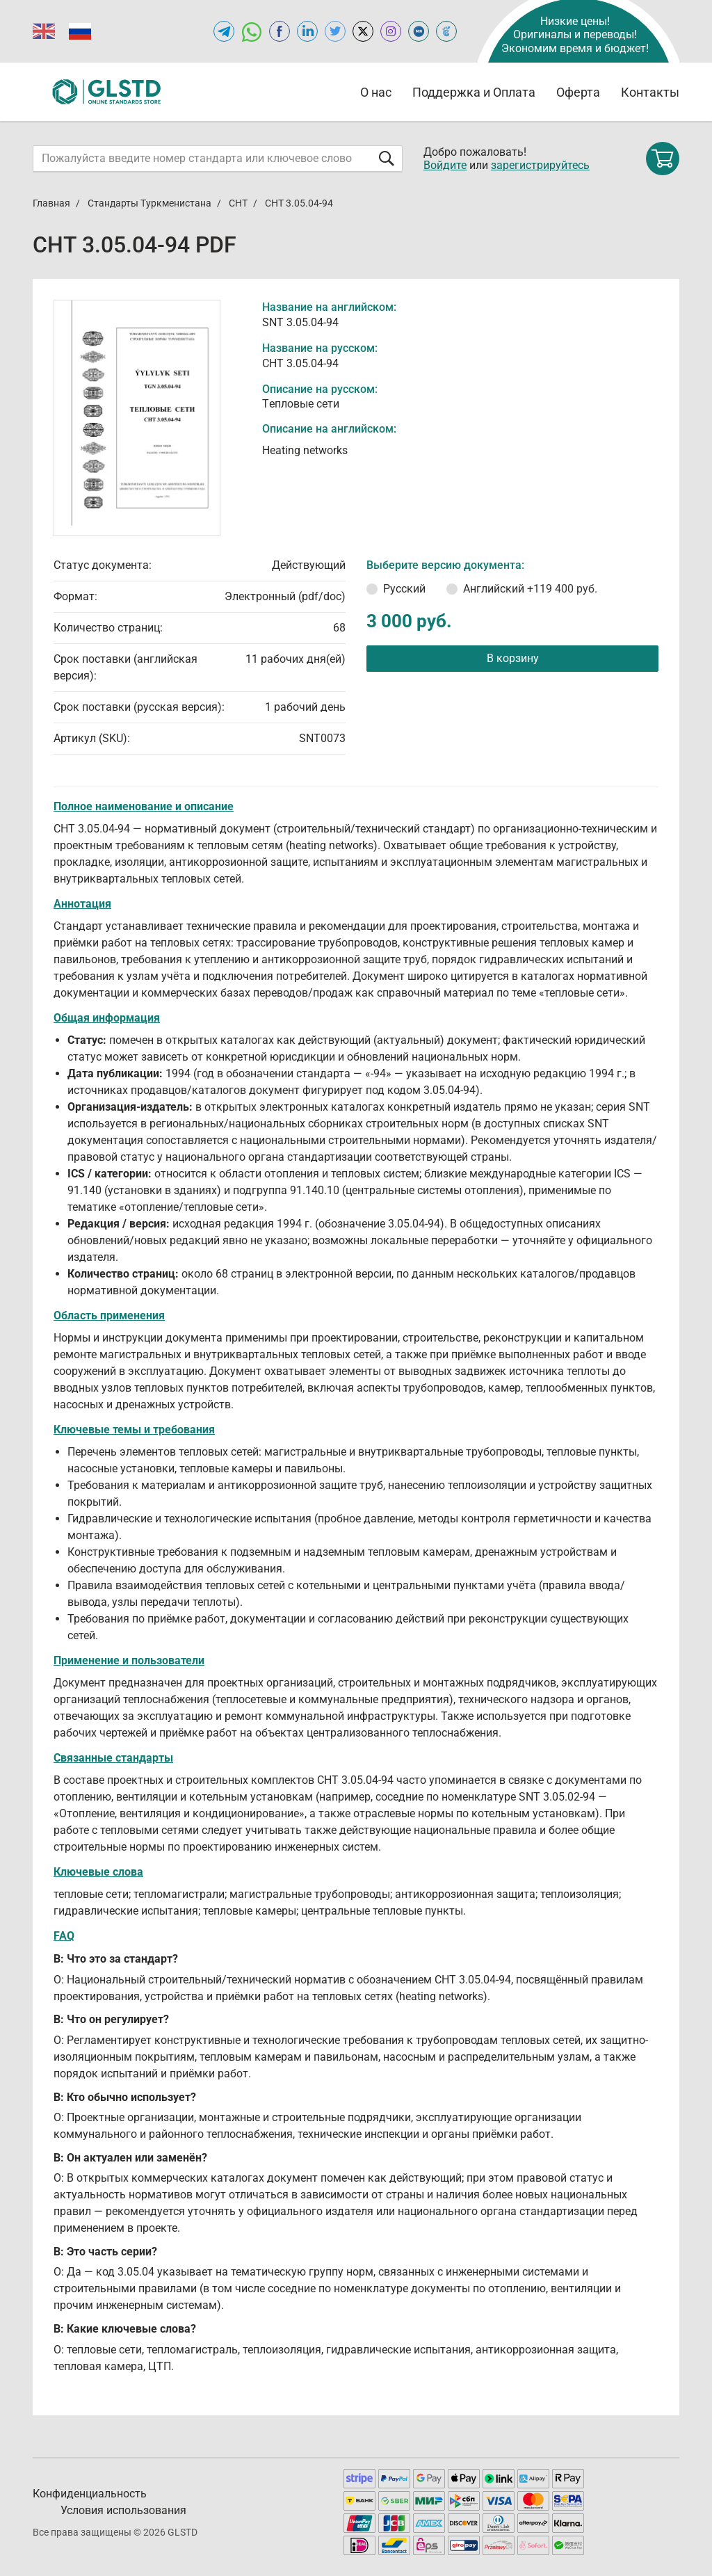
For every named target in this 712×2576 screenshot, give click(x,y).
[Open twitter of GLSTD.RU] (335, 31)
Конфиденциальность (90, 2493)
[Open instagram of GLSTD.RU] (390, 31)
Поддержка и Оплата (473, 92)
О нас (375, 92)
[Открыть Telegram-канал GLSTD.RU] (223, 31)
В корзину (513, 658)
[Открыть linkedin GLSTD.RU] (307, 31)
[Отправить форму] (386, 158)
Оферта (578, 92)
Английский (530, 588)
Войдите (445, 165)
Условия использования (123, 2510)
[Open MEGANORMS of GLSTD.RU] (418, 31)
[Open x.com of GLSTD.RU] (363, 31)
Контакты (650, 92)
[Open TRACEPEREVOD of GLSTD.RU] (446, 31)
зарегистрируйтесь (540, 165)
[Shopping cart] (662, 158)
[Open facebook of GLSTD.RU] (279, 31)
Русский (404, 588)
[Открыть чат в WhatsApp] (251, 31)
